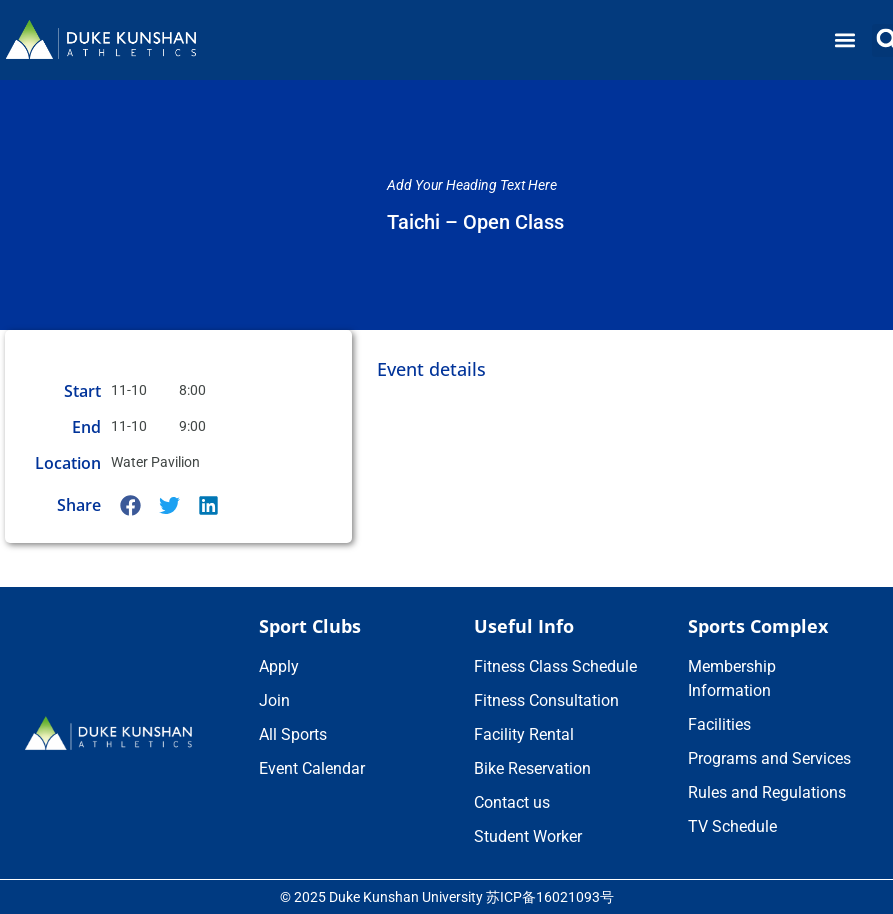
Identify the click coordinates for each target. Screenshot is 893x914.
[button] (845, 40)
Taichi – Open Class (475, 222)
